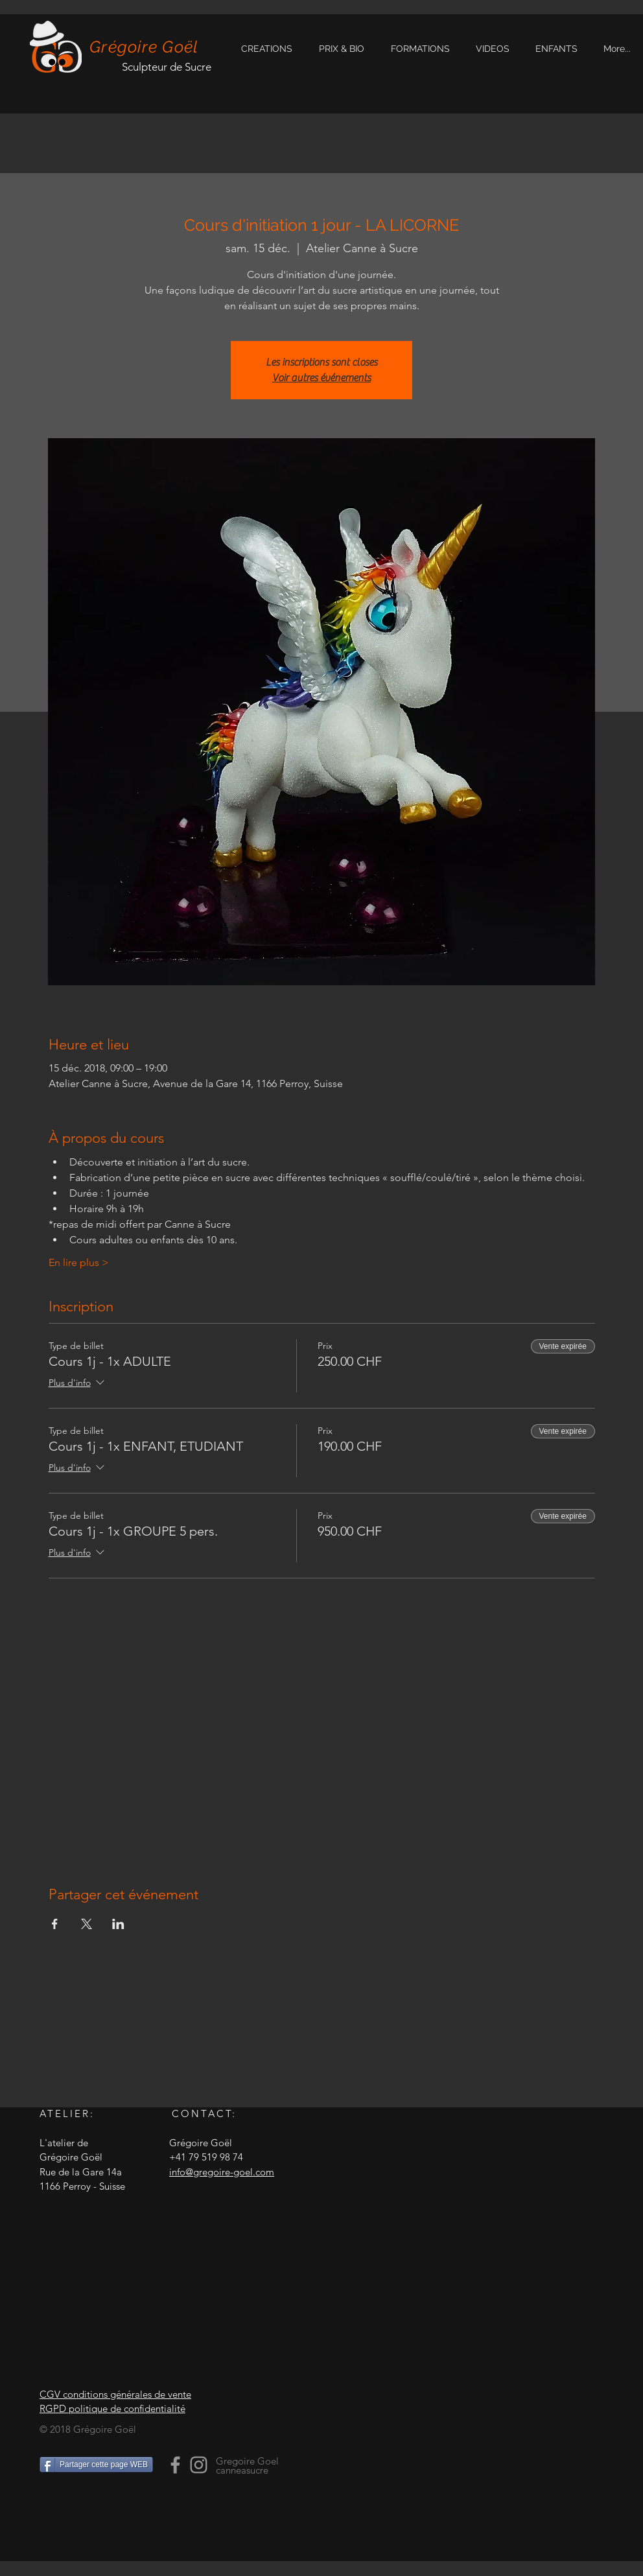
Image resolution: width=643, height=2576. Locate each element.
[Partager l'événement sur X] (86, 1924)
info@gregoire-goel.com (221, 2172)
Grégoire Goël (143, 46)
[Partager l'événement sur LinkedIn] (118, 1924)
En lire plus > (79, 1262)
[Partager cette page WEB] (96, 2464)
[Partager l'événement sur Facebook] (55, 1924)
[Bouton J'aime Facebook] (121, 2512)
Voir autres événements (321, 378)
